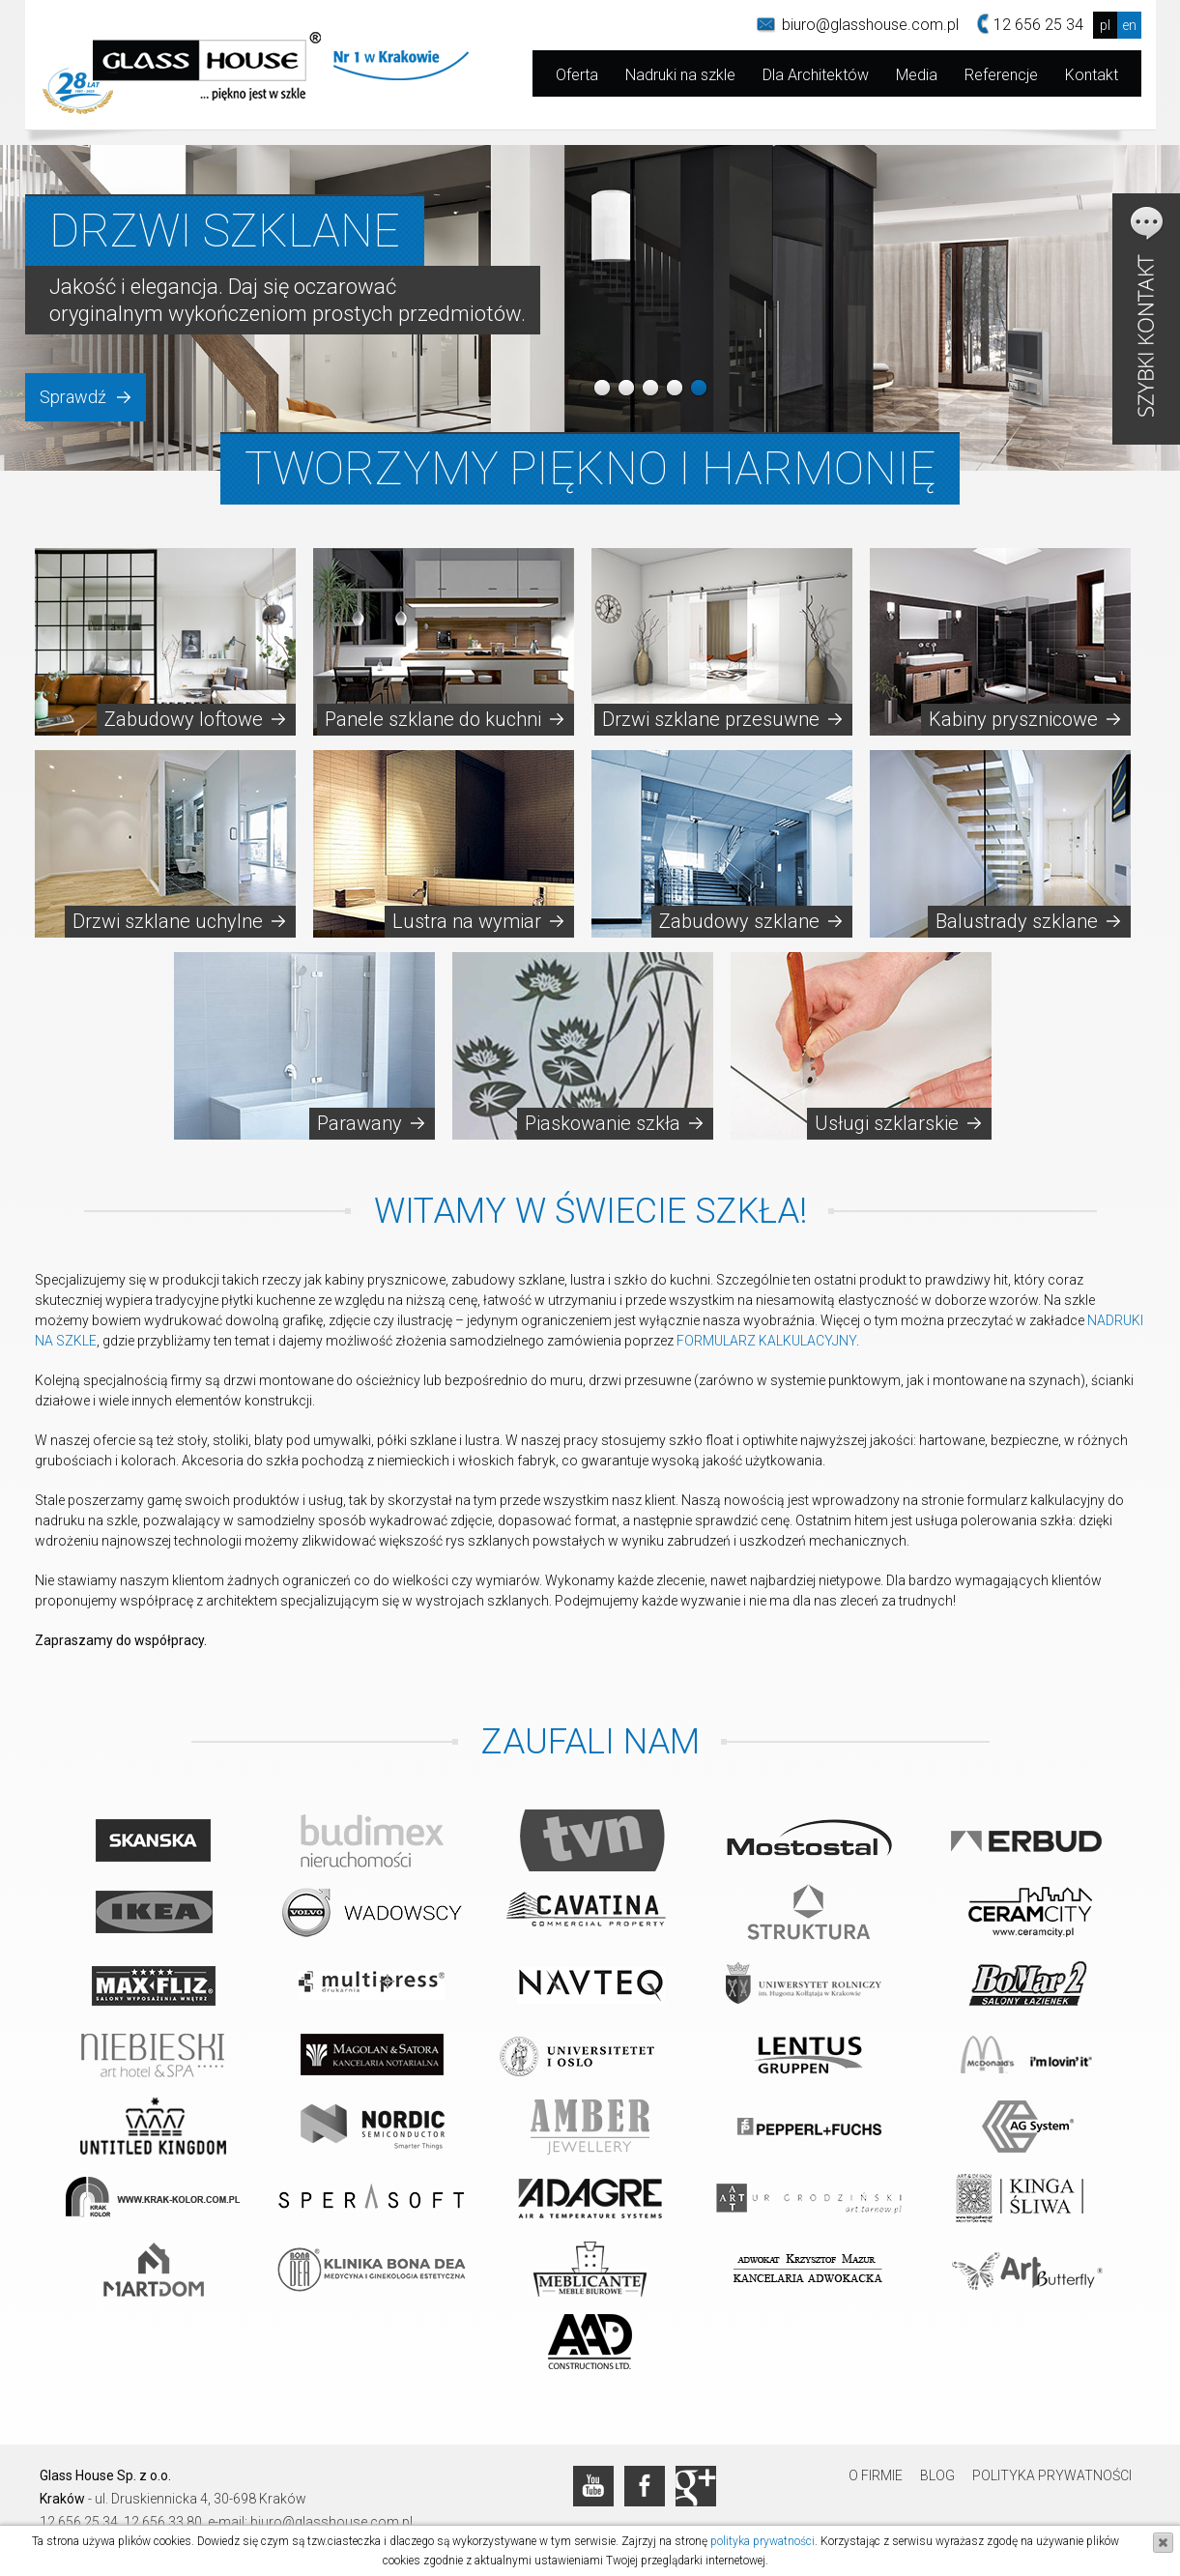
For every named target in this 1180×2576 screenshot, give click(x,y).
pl (1105, 25)
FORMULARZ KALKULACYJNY (766, 1340)
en (1129, 25)
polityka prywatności (762, 2541)
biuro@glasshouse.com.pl (870, 24)
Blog (937, 2475)
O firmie (876, 2475)
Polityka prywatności (1052, 2475)
